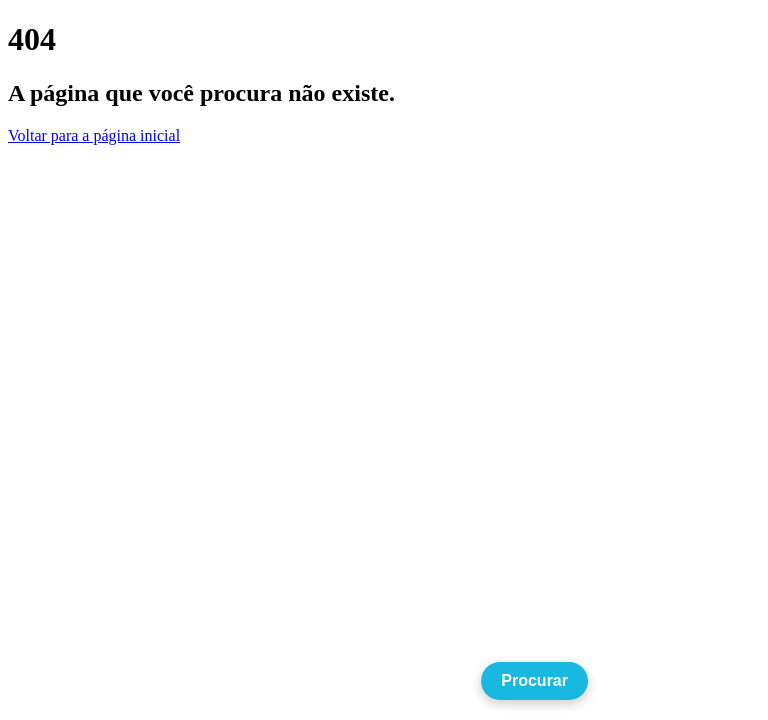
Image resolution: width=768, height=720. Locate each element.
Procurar (534, 680)
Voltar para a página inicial (94, 135)
